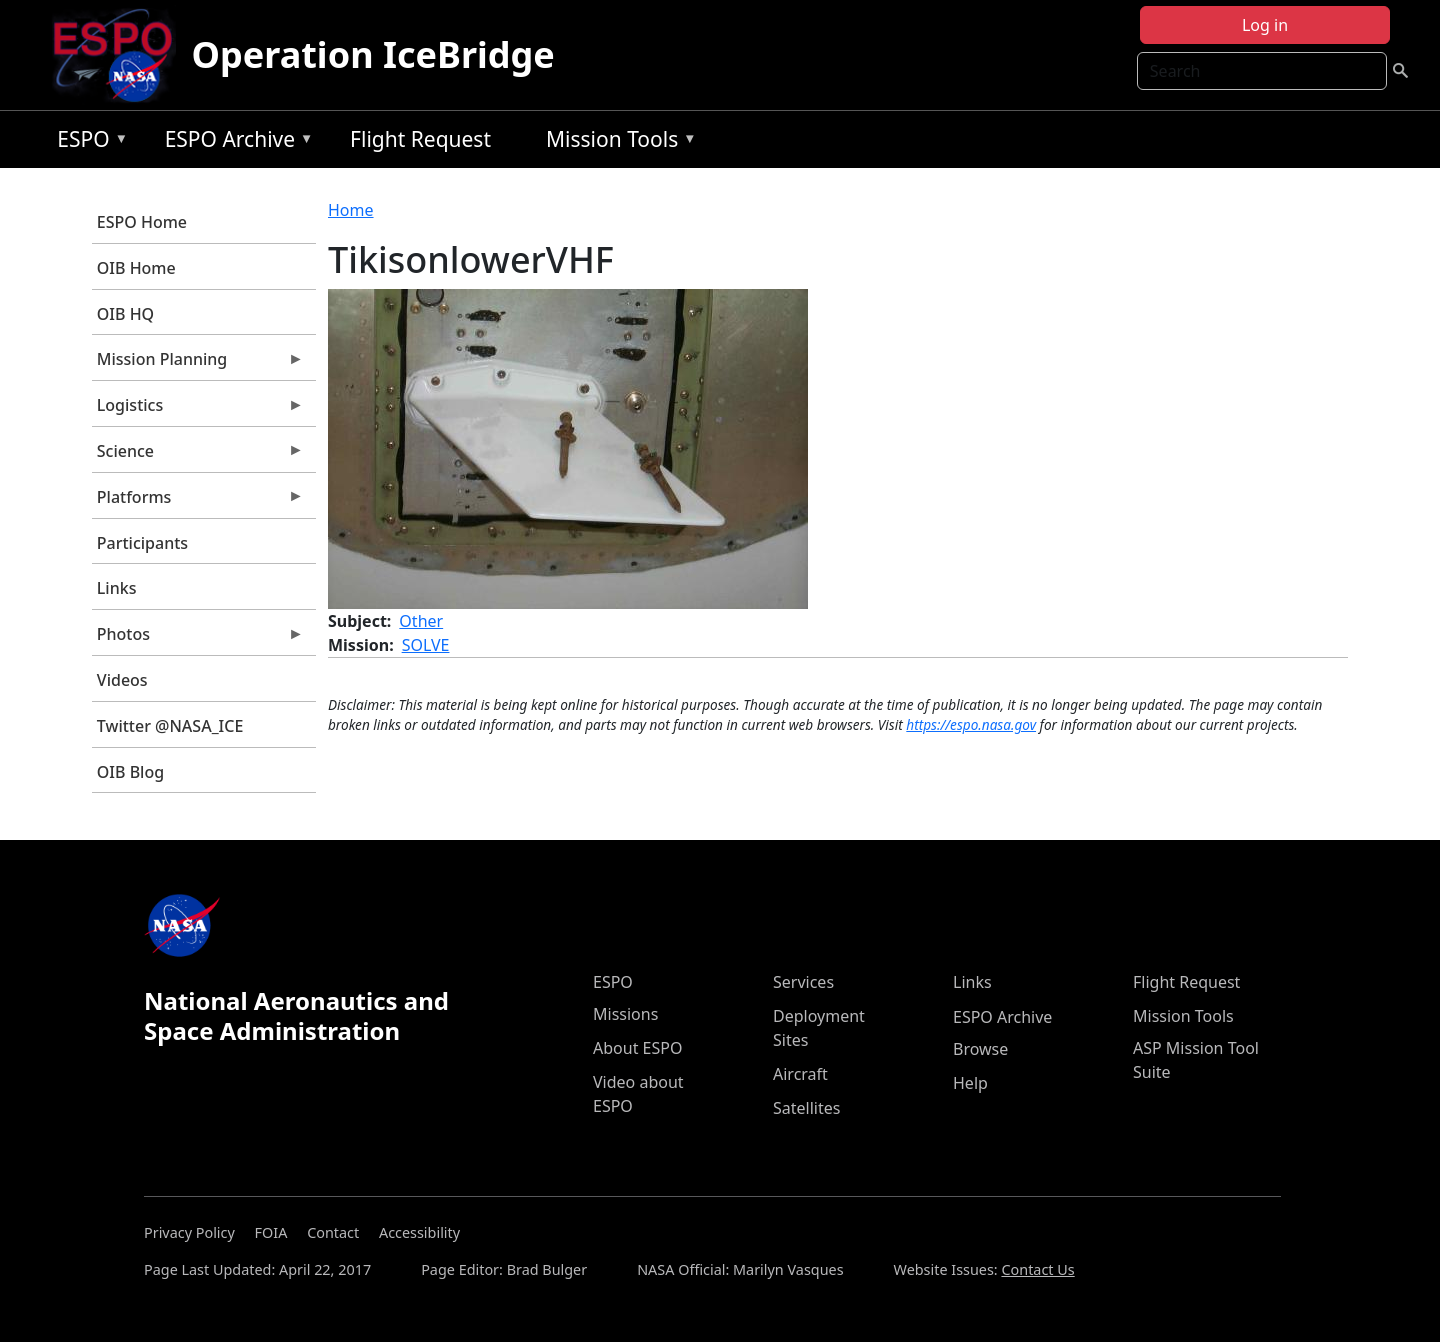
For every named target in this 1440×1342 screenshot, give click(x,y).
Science (198, 456)
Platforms (198, 502)
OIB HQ (125, 314)
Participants (142, 543)
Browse (980, 1049)
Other (421, 621)
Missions (625, 1014)
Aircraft (800, 1074)
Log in (1265, 25)
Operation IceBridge (373, 54)
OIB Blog (130, 772)
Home (351, 210)
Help (970, 1083)
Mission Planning (198, 364)
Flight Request (420, 139)
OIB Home (136, 268)
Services (803, 982)
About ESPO (637, 1048)
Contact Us (1037, 1269)
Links (117, 588)
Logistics (198, 410)
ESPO (87, 142)
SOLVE (426, 645)
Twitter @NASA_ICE (170, 726)
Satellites (806, 1108)
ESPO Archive (234, 142)
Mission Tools (616, 142)
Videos (122, 680)
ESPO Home (142, 222)
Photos (198, 639)
